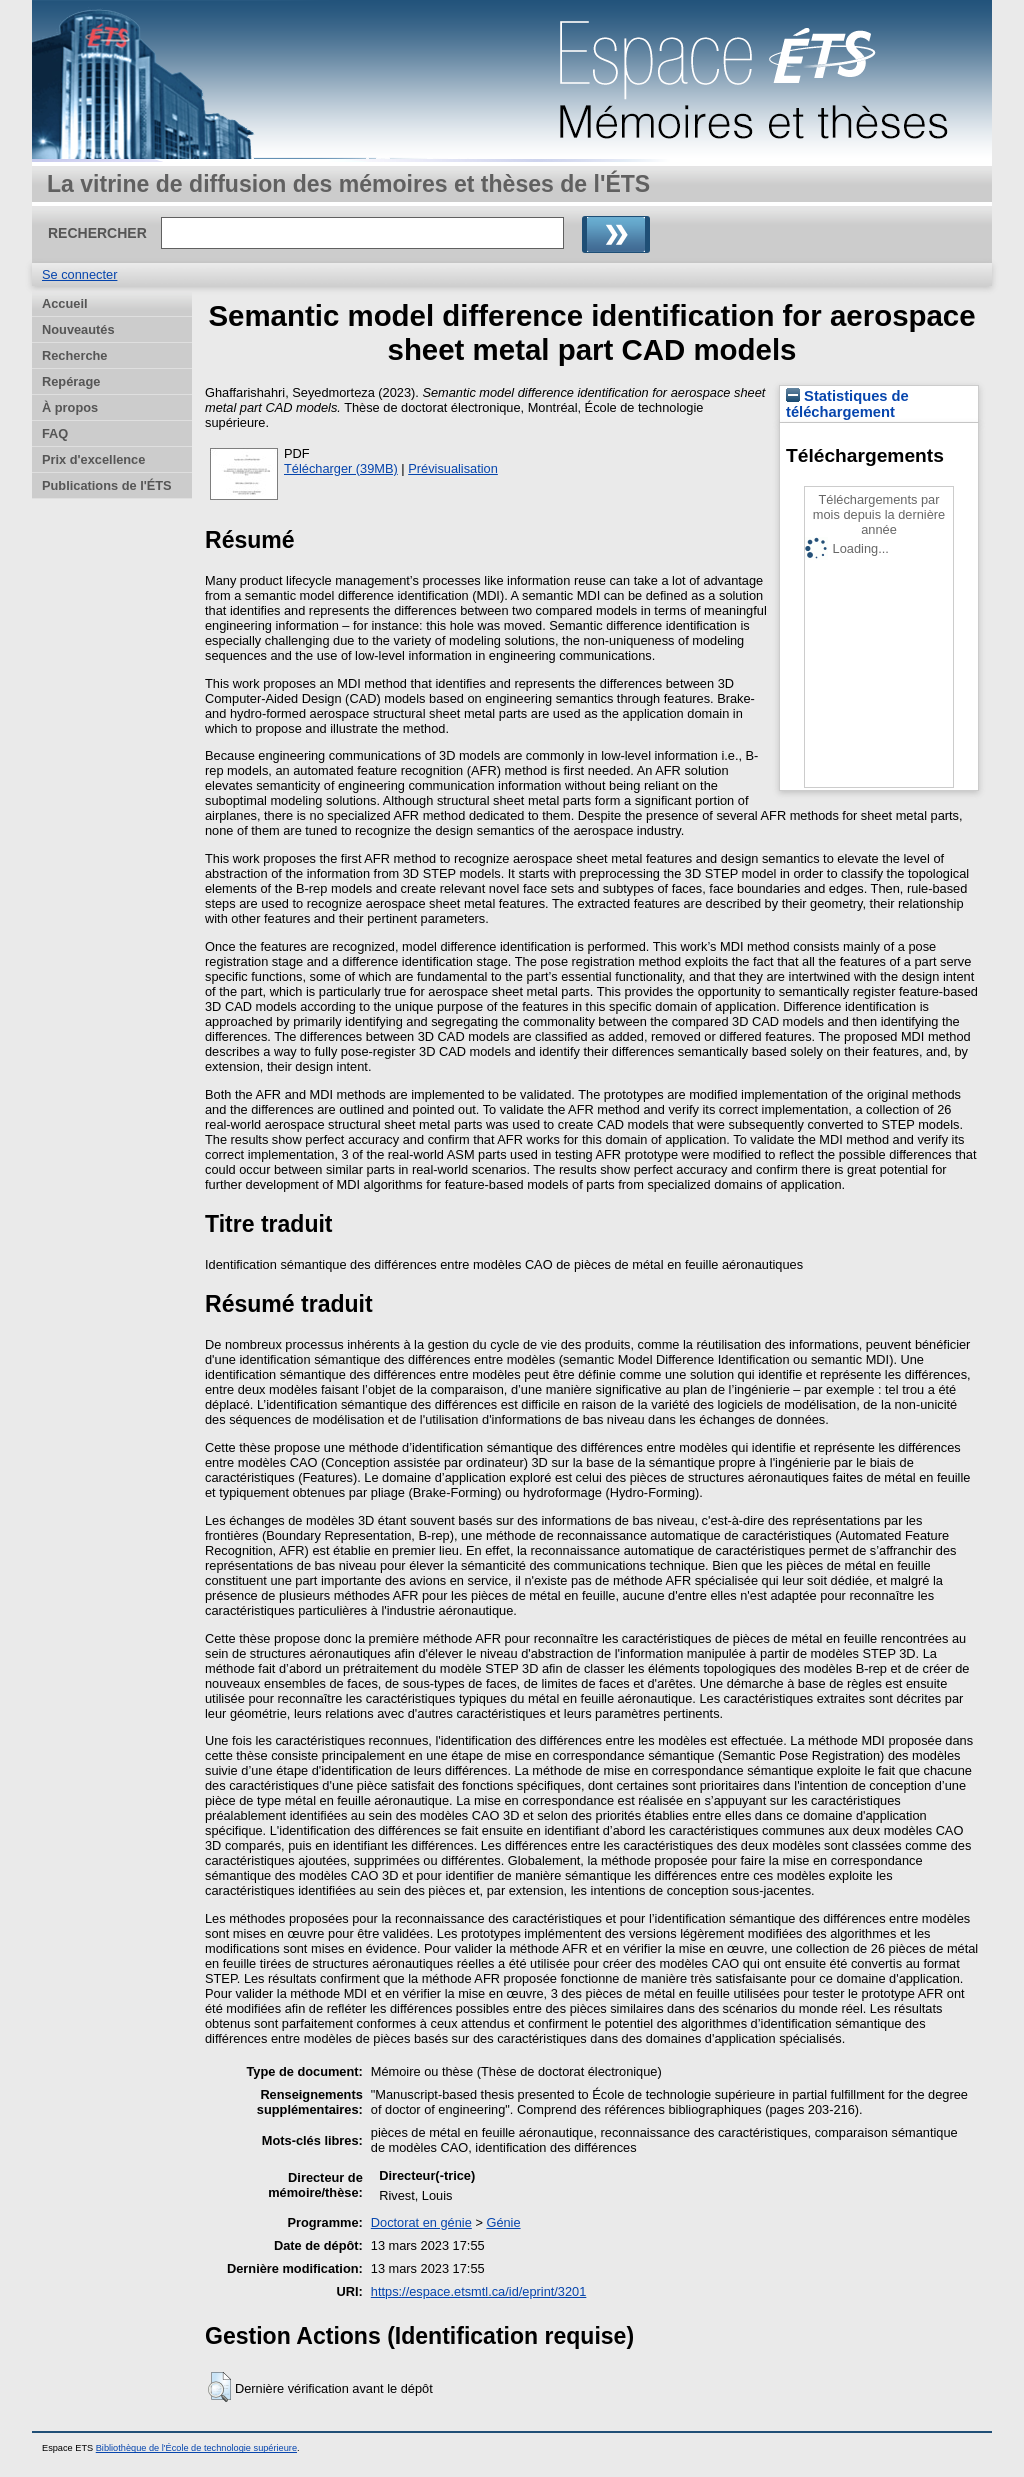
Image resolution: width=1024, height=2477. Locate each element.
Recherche (74, 355)
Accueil (65, 303)
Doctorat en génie (421, 2222)
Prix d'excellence (93, 459)
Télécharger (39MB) (341, 468)
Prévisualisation (453, 468)
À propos (70, 407)
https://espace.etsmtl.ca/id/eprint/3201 (479, 2291)
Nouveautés (78, 329)
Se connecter (79, 274)
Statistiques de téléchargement (847, 404)
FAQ (55, 433)
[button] (219, 2387)
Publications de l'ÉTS (107, 485)
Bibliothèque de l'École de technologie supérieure (196, 2448)
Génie (503, 2222)
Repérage (71, 381)
